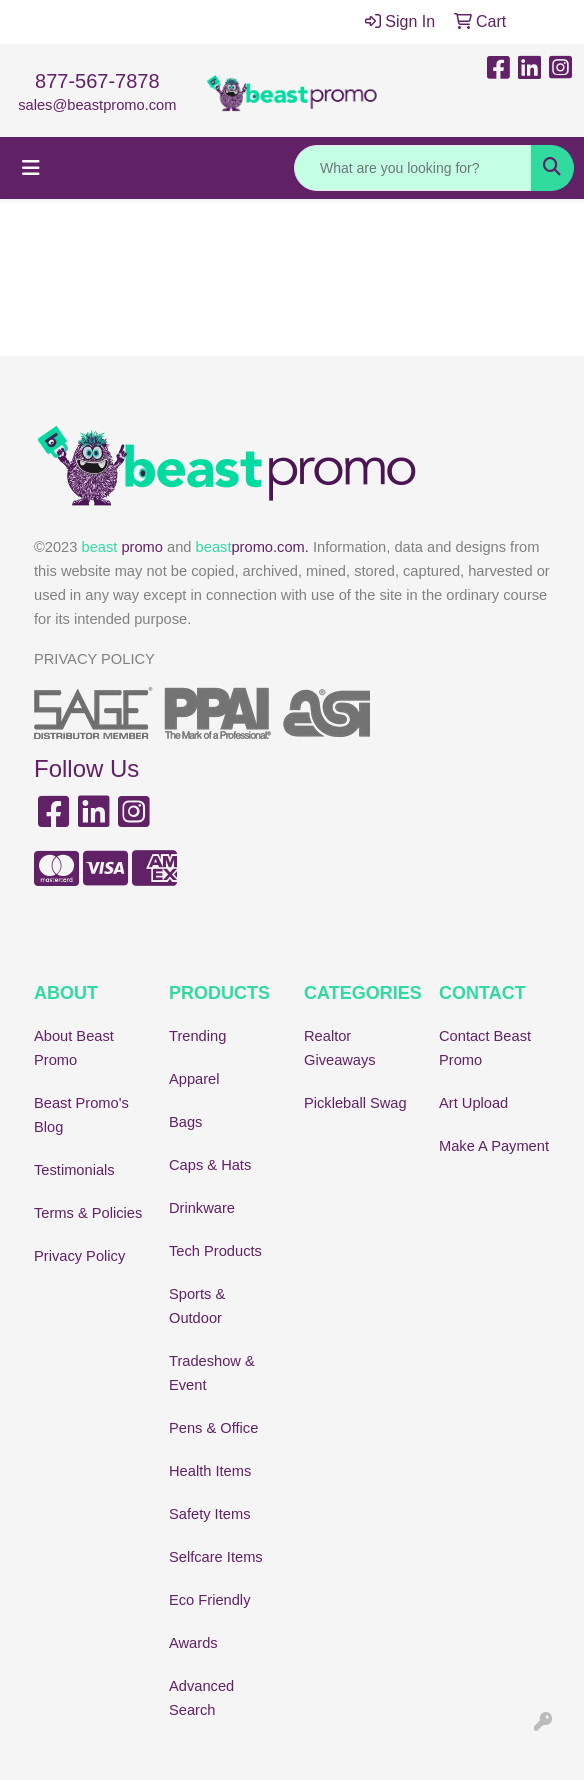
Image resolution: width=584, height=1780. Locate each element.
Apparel (194, 1079)
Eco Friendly (209, 1600)
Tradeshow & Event (212, 1373)
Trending (197, 1036)
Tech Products (215, 1251)
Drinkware (202, 1208)
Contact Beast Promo (485, 1048)
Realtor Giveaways (340, 1048)
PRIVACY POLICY (94, 659)
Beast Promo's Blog (81, 1115)
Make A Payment (494, 1146)
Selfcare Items (216, 1557)
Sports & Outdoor (197, 1306)
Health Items (210, 1471)
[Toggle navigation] (31, 168)
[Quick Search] (413, 168)
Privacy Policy (79, 1256)
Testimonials (74, 1170)
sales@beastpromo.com (97, 105)
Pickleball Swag (355, 1103)
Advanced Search (201, 1698)
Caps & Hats (210, 1165)
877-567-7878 (97, 81)
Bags (185, 1122)
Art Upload (473, 1103)
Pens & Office (213, 1428)
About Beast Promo (74, 1048)
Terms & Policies (88, 1213)
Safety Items (209, 1514)
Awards (193, 1643)
